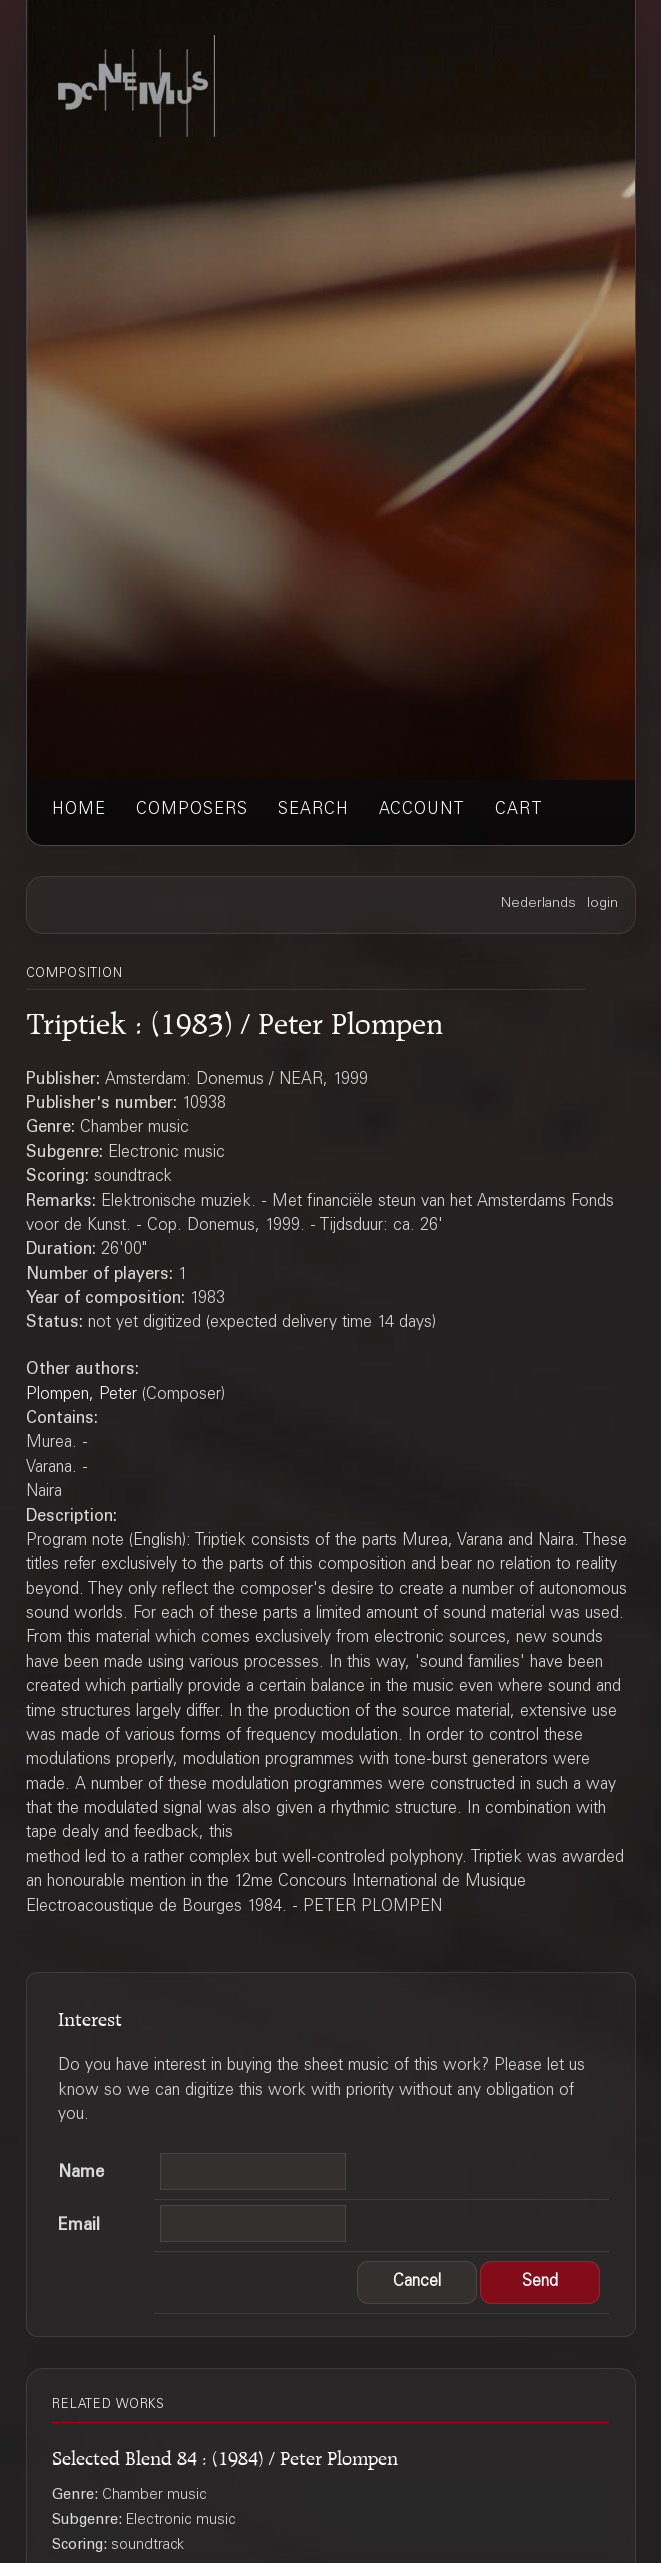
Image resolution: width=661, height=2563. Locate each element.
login (602, 904)
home (79, 810)
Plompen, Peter (81, 1395)
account (422, 810)
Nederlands (538, 904)
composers (192, 810)
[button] (417, 2283)
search (313, 810)
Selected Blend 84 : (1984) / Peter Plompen (225, 2455)
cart (519, 810)
